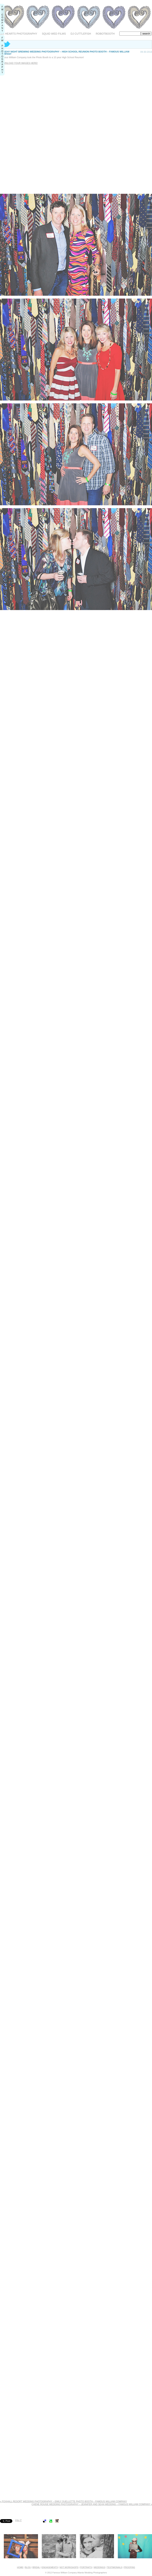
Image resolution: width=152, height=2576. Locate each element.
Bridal (36, 2567)
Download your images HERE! (76, 1279)
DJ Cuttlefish (81, 33)
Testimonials (114, 2567)
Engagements (50, 2567)
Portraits (86, 2567)
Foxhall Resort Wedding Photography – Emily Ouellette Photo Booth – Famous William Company (63, 2501)
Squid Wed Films (54, 33)
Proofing (129, 2567)
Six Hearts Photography (18, 33)
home (20, 2567)
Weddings (99, 2567)
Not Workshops (69, 2567)
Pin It (18, 2520)
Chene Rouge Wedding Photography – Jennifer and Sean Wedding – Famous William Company (92, 2504)
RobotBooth (105, 33)
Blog (28, 2567)
